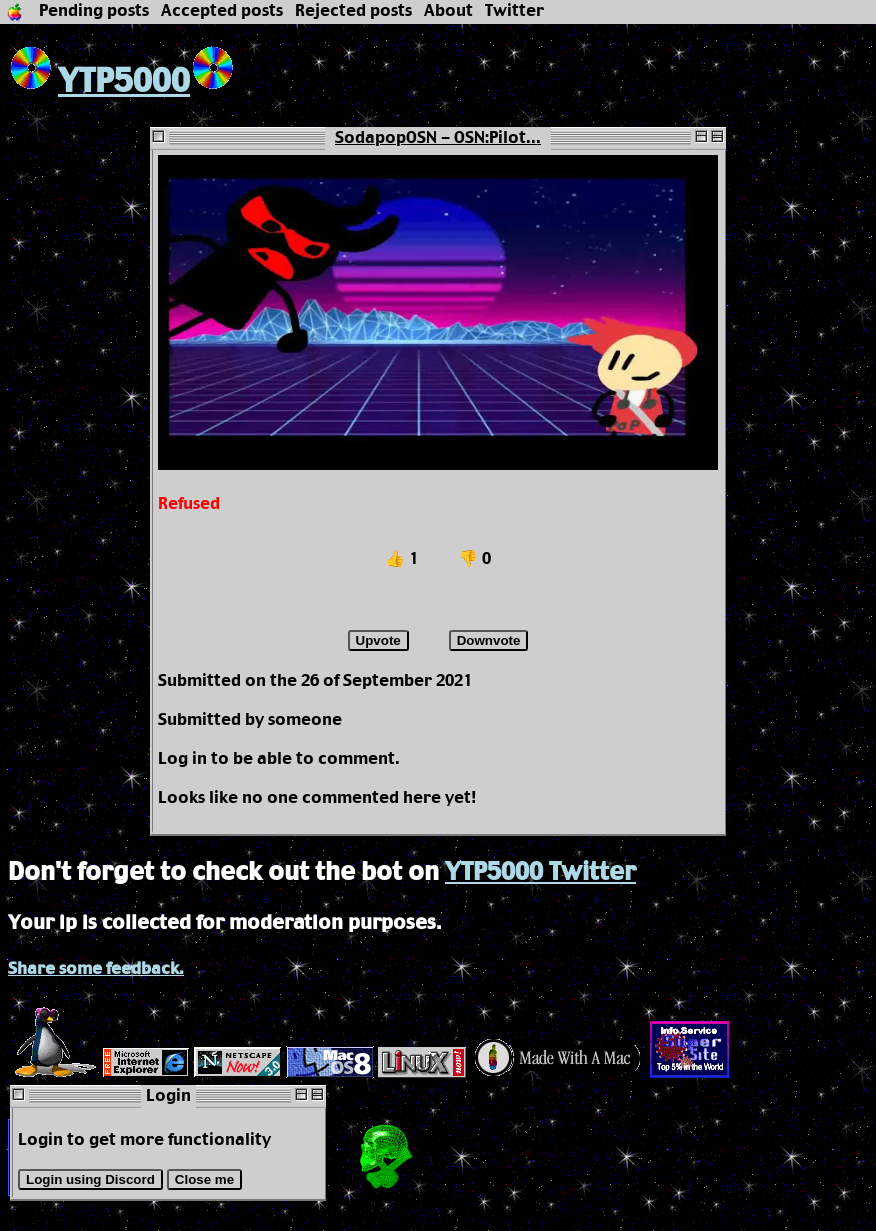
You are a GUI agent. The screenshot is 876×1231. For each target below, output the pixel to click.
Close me (204, 1179)
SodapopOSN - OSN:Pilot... (438, 138)
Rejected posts (353, 11)
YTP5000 (99, 82)
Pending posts (94, 11)
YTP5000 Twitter (540, 873)
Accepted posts (222, 11)
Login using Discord (90, 1179)
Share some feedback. (96, 969)
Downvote (489, 640)
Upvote (378, 640)
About (448, 11)
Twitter (514, 11)
